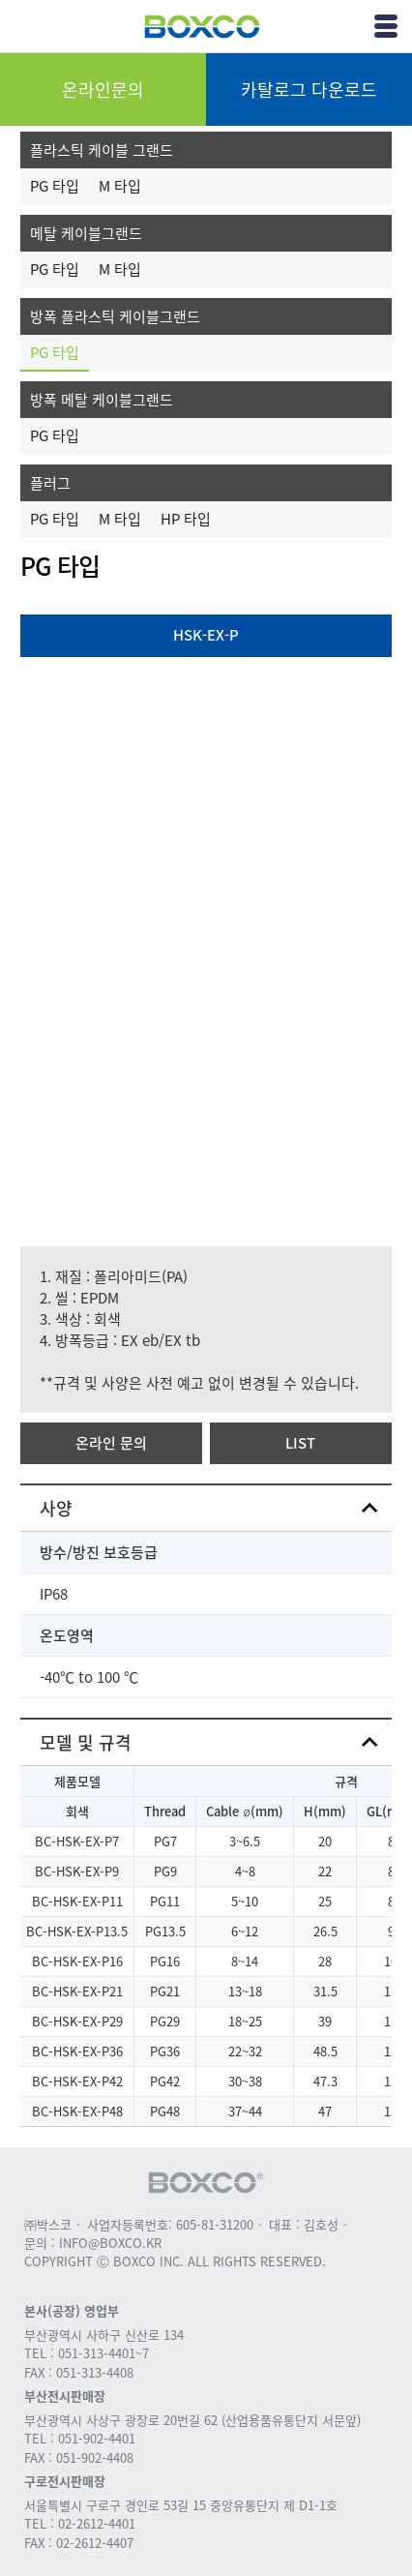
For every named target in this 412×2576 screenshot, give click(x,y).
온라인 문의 (111, 1442)
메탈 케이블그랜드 (86, 233)
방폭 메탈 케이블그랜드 (101, 399)
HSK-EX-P (206, 634)
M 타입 (120, 185)
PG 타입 (54, 185)
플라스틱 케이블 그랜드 (101, 150)
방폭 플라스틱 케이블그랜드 (115, 316)
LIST (300, 1442)
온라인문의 (103, 89)
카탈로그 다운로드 (309, 89)
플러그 (50, 483)
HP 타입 (186, 518)
